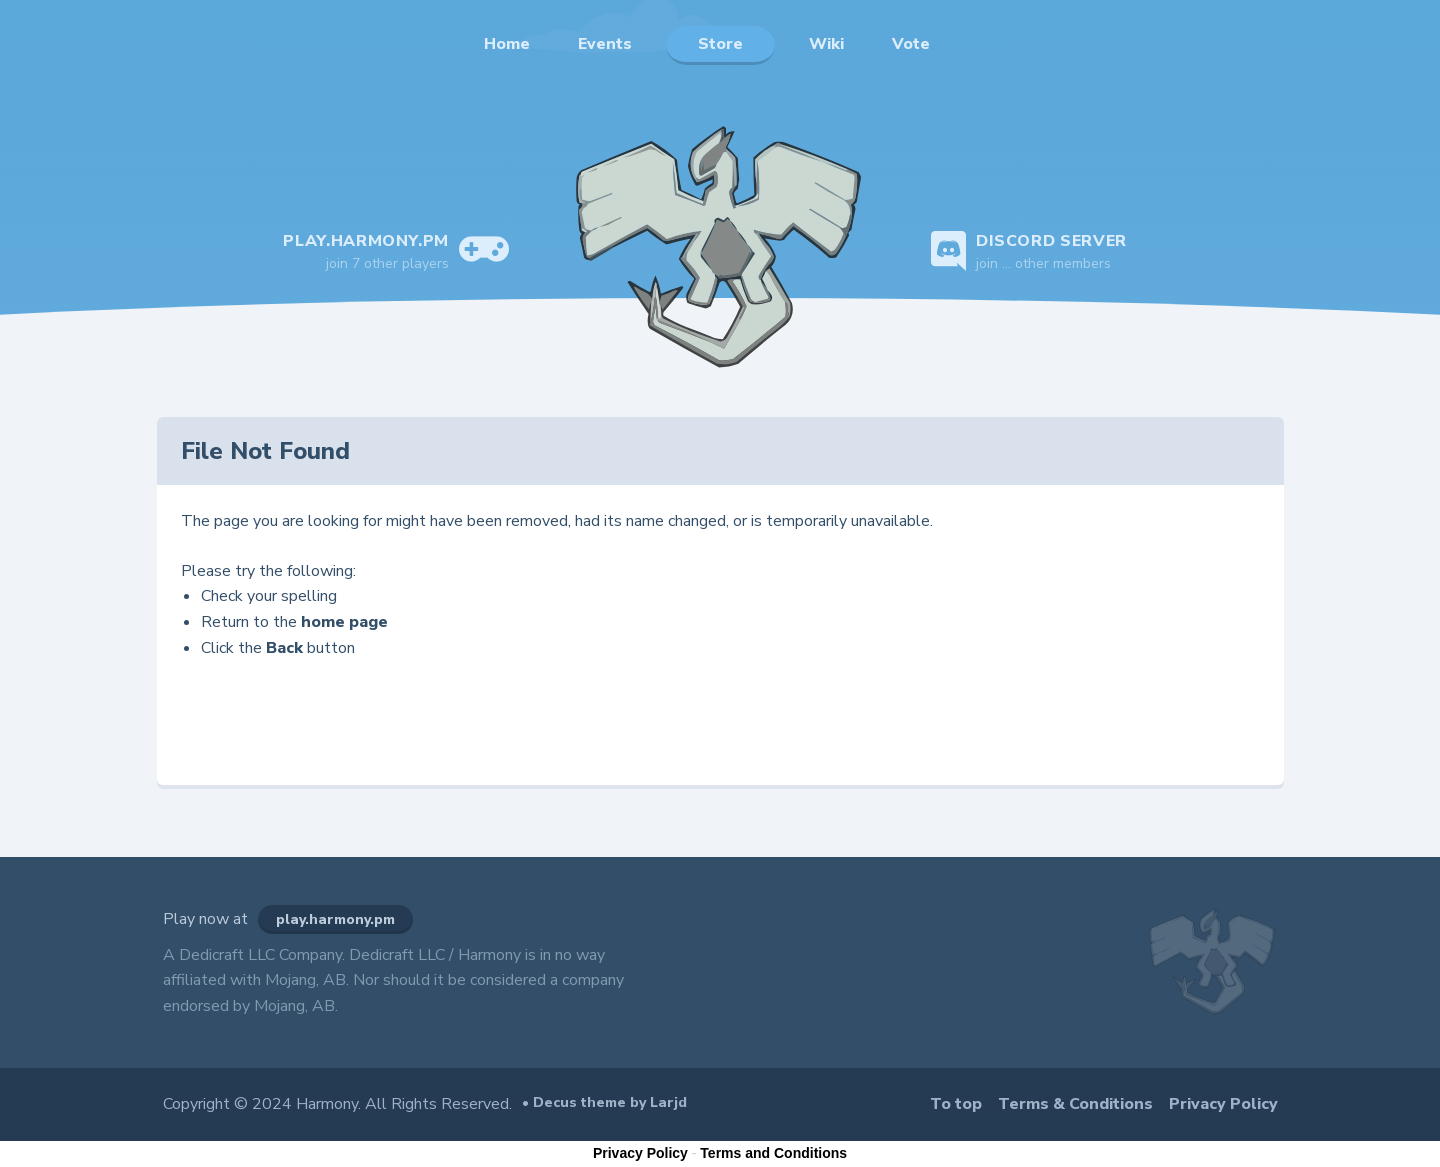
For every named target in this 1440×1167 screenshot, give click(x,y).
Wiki (826, 44)
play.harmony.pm (335, 919)
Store (720, 44)
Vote (911, 44)
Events (605, 44)
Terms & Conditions (1075, 1104)
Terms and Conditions (773, 1153)
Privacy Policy (1223, 1104)
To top (956, 1104)
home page (344, 622)
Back (284, 648)
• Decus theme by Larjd (604, 1102)
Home (507, 44)
